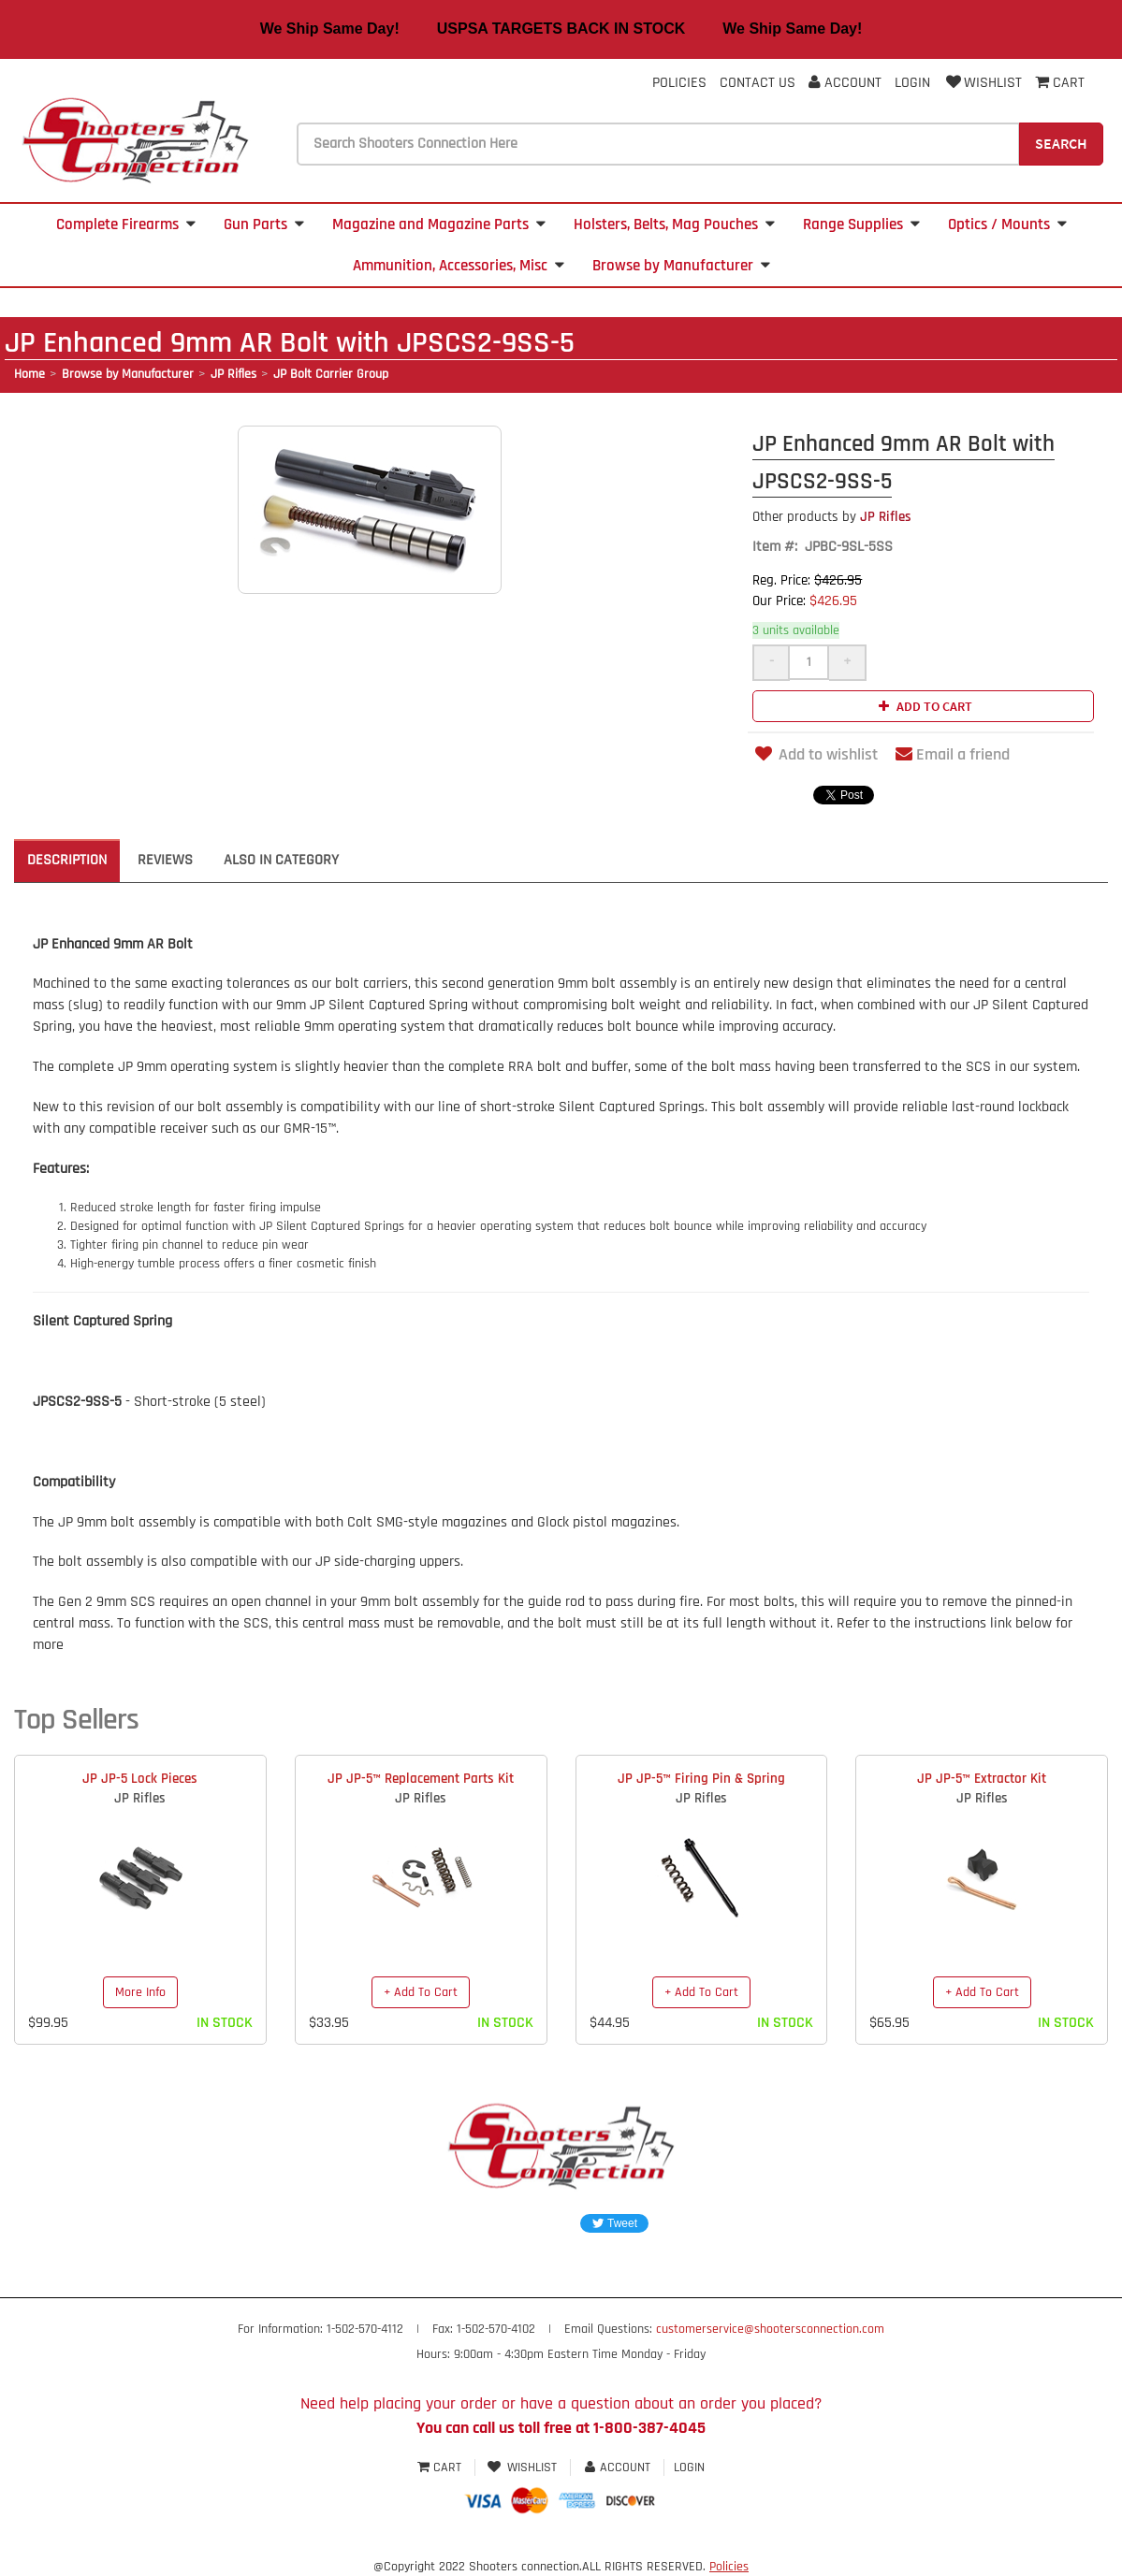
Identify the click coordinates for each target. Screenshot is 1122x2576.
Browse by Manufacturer (681, 265)
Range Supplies (861, 224)
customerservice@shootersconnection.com (770, 2329)
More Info (140, 1992)
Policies (679, 83)
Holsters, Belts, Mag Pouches (674, 224)
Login (912, 83)
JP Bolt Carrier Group (330, 374)
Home (29, 374)
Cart (441, 2467)
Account (845, 83)
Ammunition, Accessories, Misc (458, 265)
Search (1061, 143)
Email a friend (953, 754)
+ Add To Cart (421, 1992)
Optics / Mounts (1007, 224)
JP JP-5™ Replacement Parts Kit (421, 1778)
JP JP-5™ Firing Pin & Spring (701, 1778)
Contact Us (757, 83)
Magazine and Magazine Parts (439, 224)
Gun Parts (264, 224)
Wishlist (982, 83)
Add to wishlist (815, 754)
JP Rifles (233, 374)
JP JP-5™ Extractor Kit (981, 1778)
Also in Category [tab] (281, 860)
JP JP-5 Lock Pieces (139, 1778)
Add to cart (923, 706)
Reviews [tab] (165, 860)
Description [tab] (67, 860)
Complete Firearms (126, 224)
